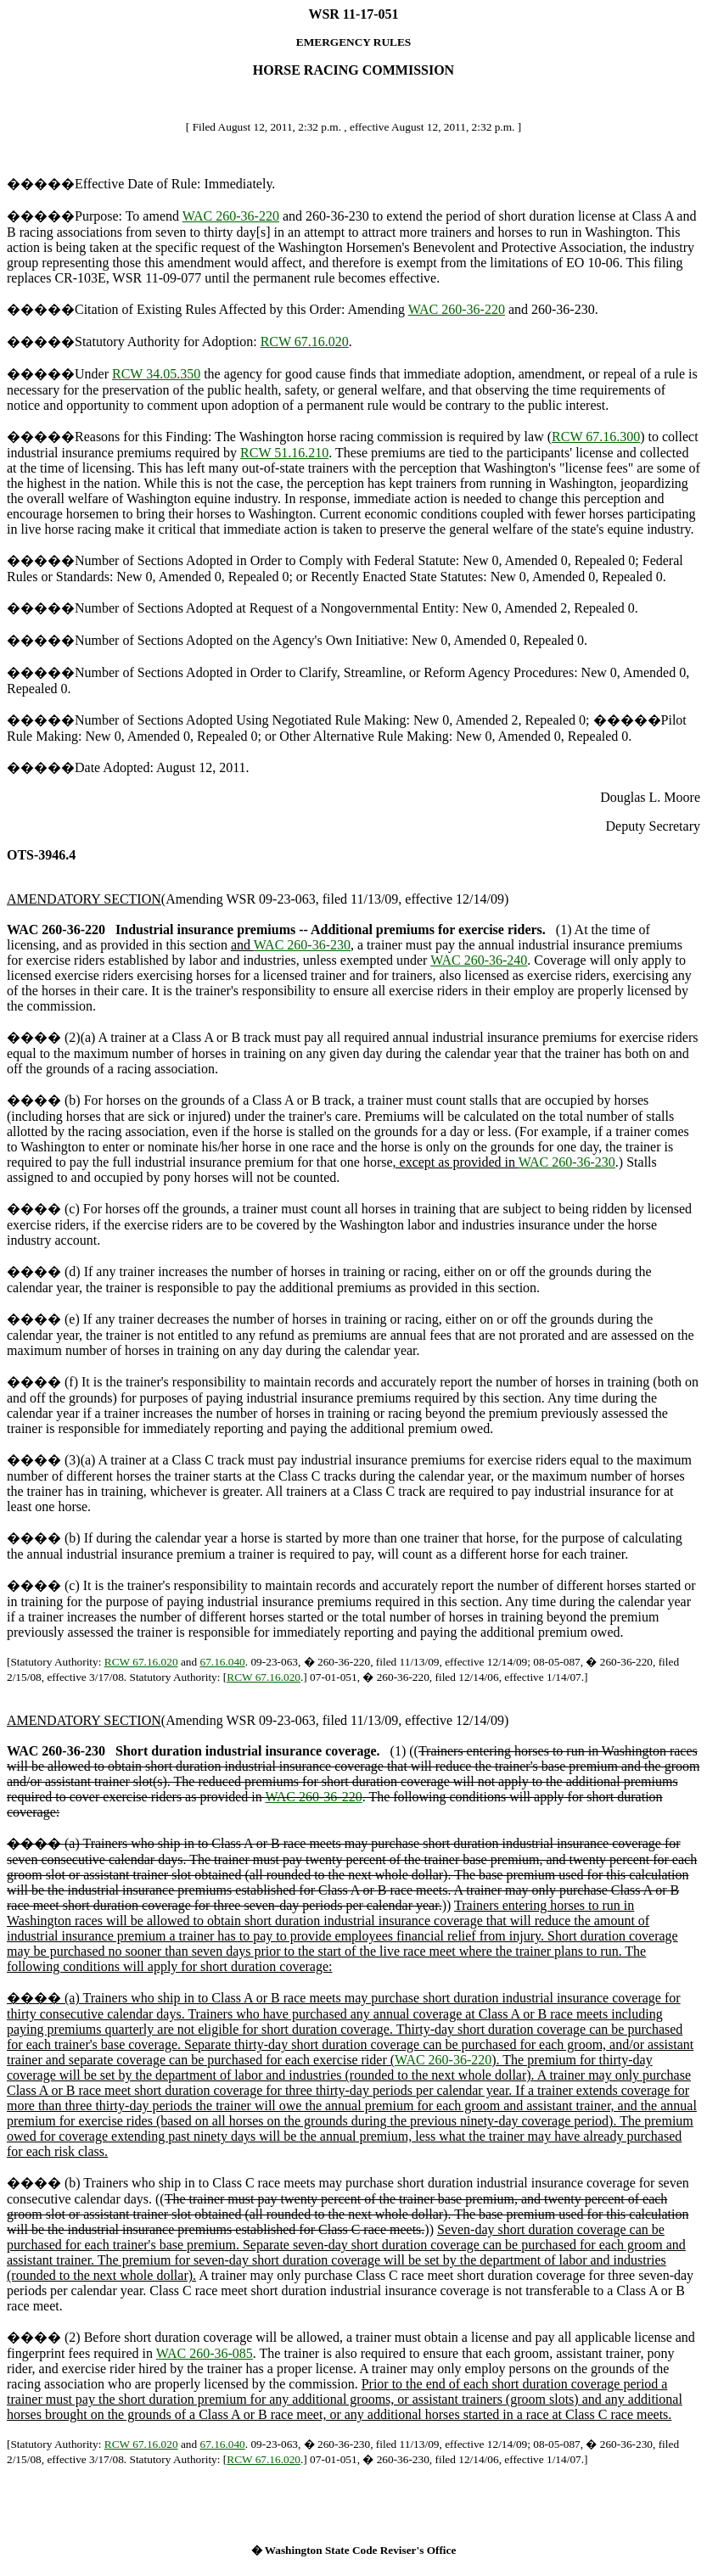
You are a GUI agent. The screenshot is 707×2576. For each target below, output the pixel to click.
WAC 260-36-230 (302, 945)
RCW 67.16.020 (305, 341)
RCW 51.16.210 (284, 452)
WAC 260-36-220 (230, 216)
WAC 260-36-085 (204, 2353)
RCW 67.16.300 (596, 436)
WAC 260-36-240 (478, 960)
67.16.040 (221, 1661)
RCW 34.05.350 (156, 374)
